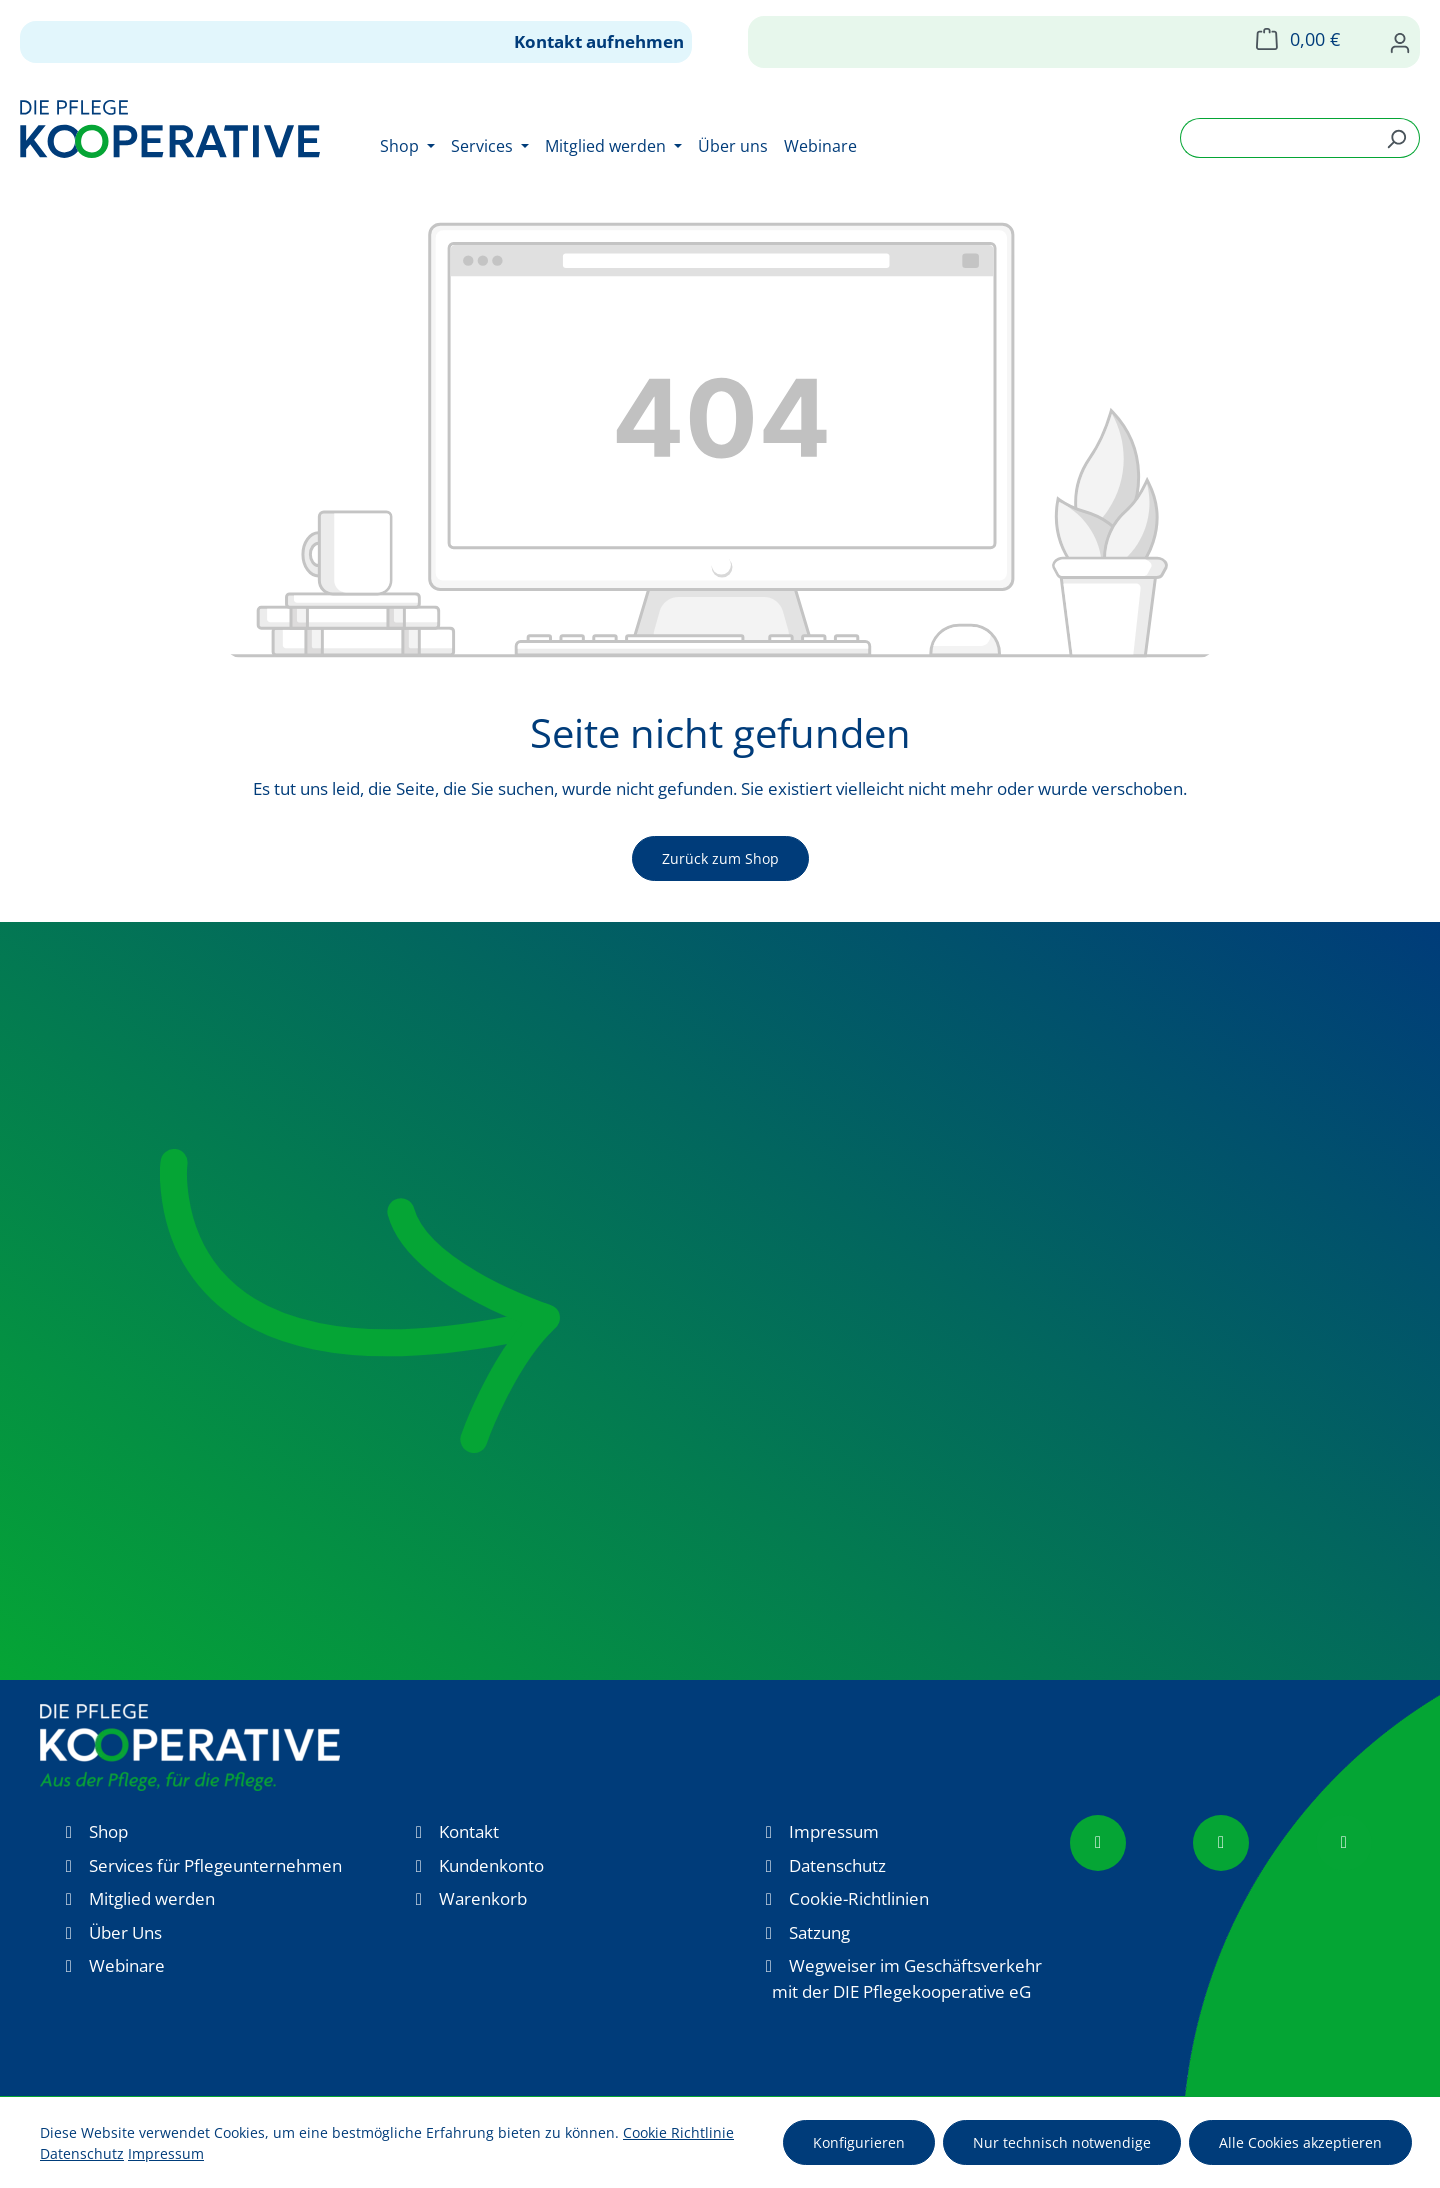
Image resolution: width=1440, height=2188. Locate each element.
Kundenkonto (491, 1865)
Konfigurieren (859, 2142)
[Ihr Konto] (1400, 42)
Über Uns (125, 1932)
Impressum (834, 1831)
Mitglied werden (152, 1898)
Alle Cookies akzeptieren (1300, 2142)
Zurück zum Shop (720, 858)
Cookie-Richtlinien (859, 1898)
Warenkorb (483, 1898)
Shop (108, 1831)
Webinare (127, 1965)
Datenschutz (837, 1865)
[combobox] (1277, 138)
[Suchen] (1396, 138)
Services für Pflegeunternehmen (215, 1865)
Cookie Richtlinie (678, 2132)
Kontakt (469, 1831)
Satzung (819, 1932)
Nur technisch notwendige (1062, 2142)
